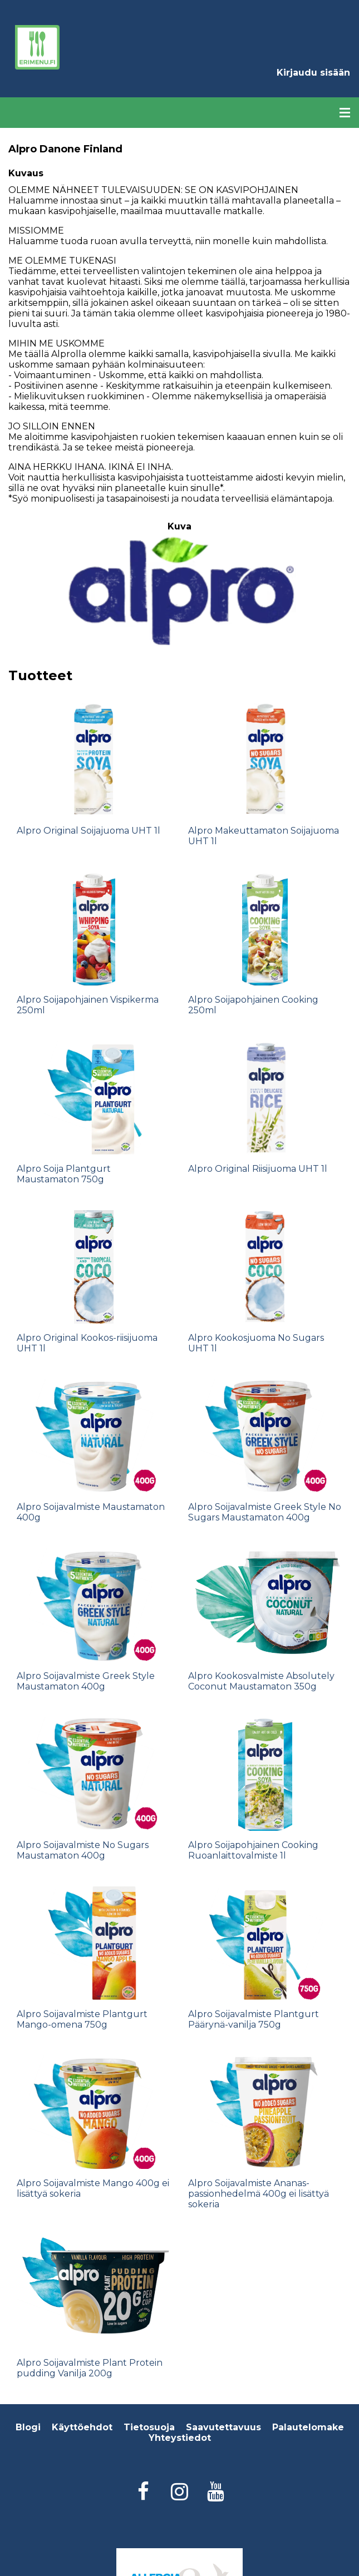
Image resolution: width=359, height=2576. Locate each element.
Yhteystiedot (180, 2438)
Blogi (28, 2427)
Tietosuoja (149, 2427)
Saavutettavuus (223, 2427)
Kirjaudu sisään (313, 72)
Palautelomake (308, 2427)
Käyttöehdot (82, 2427)
